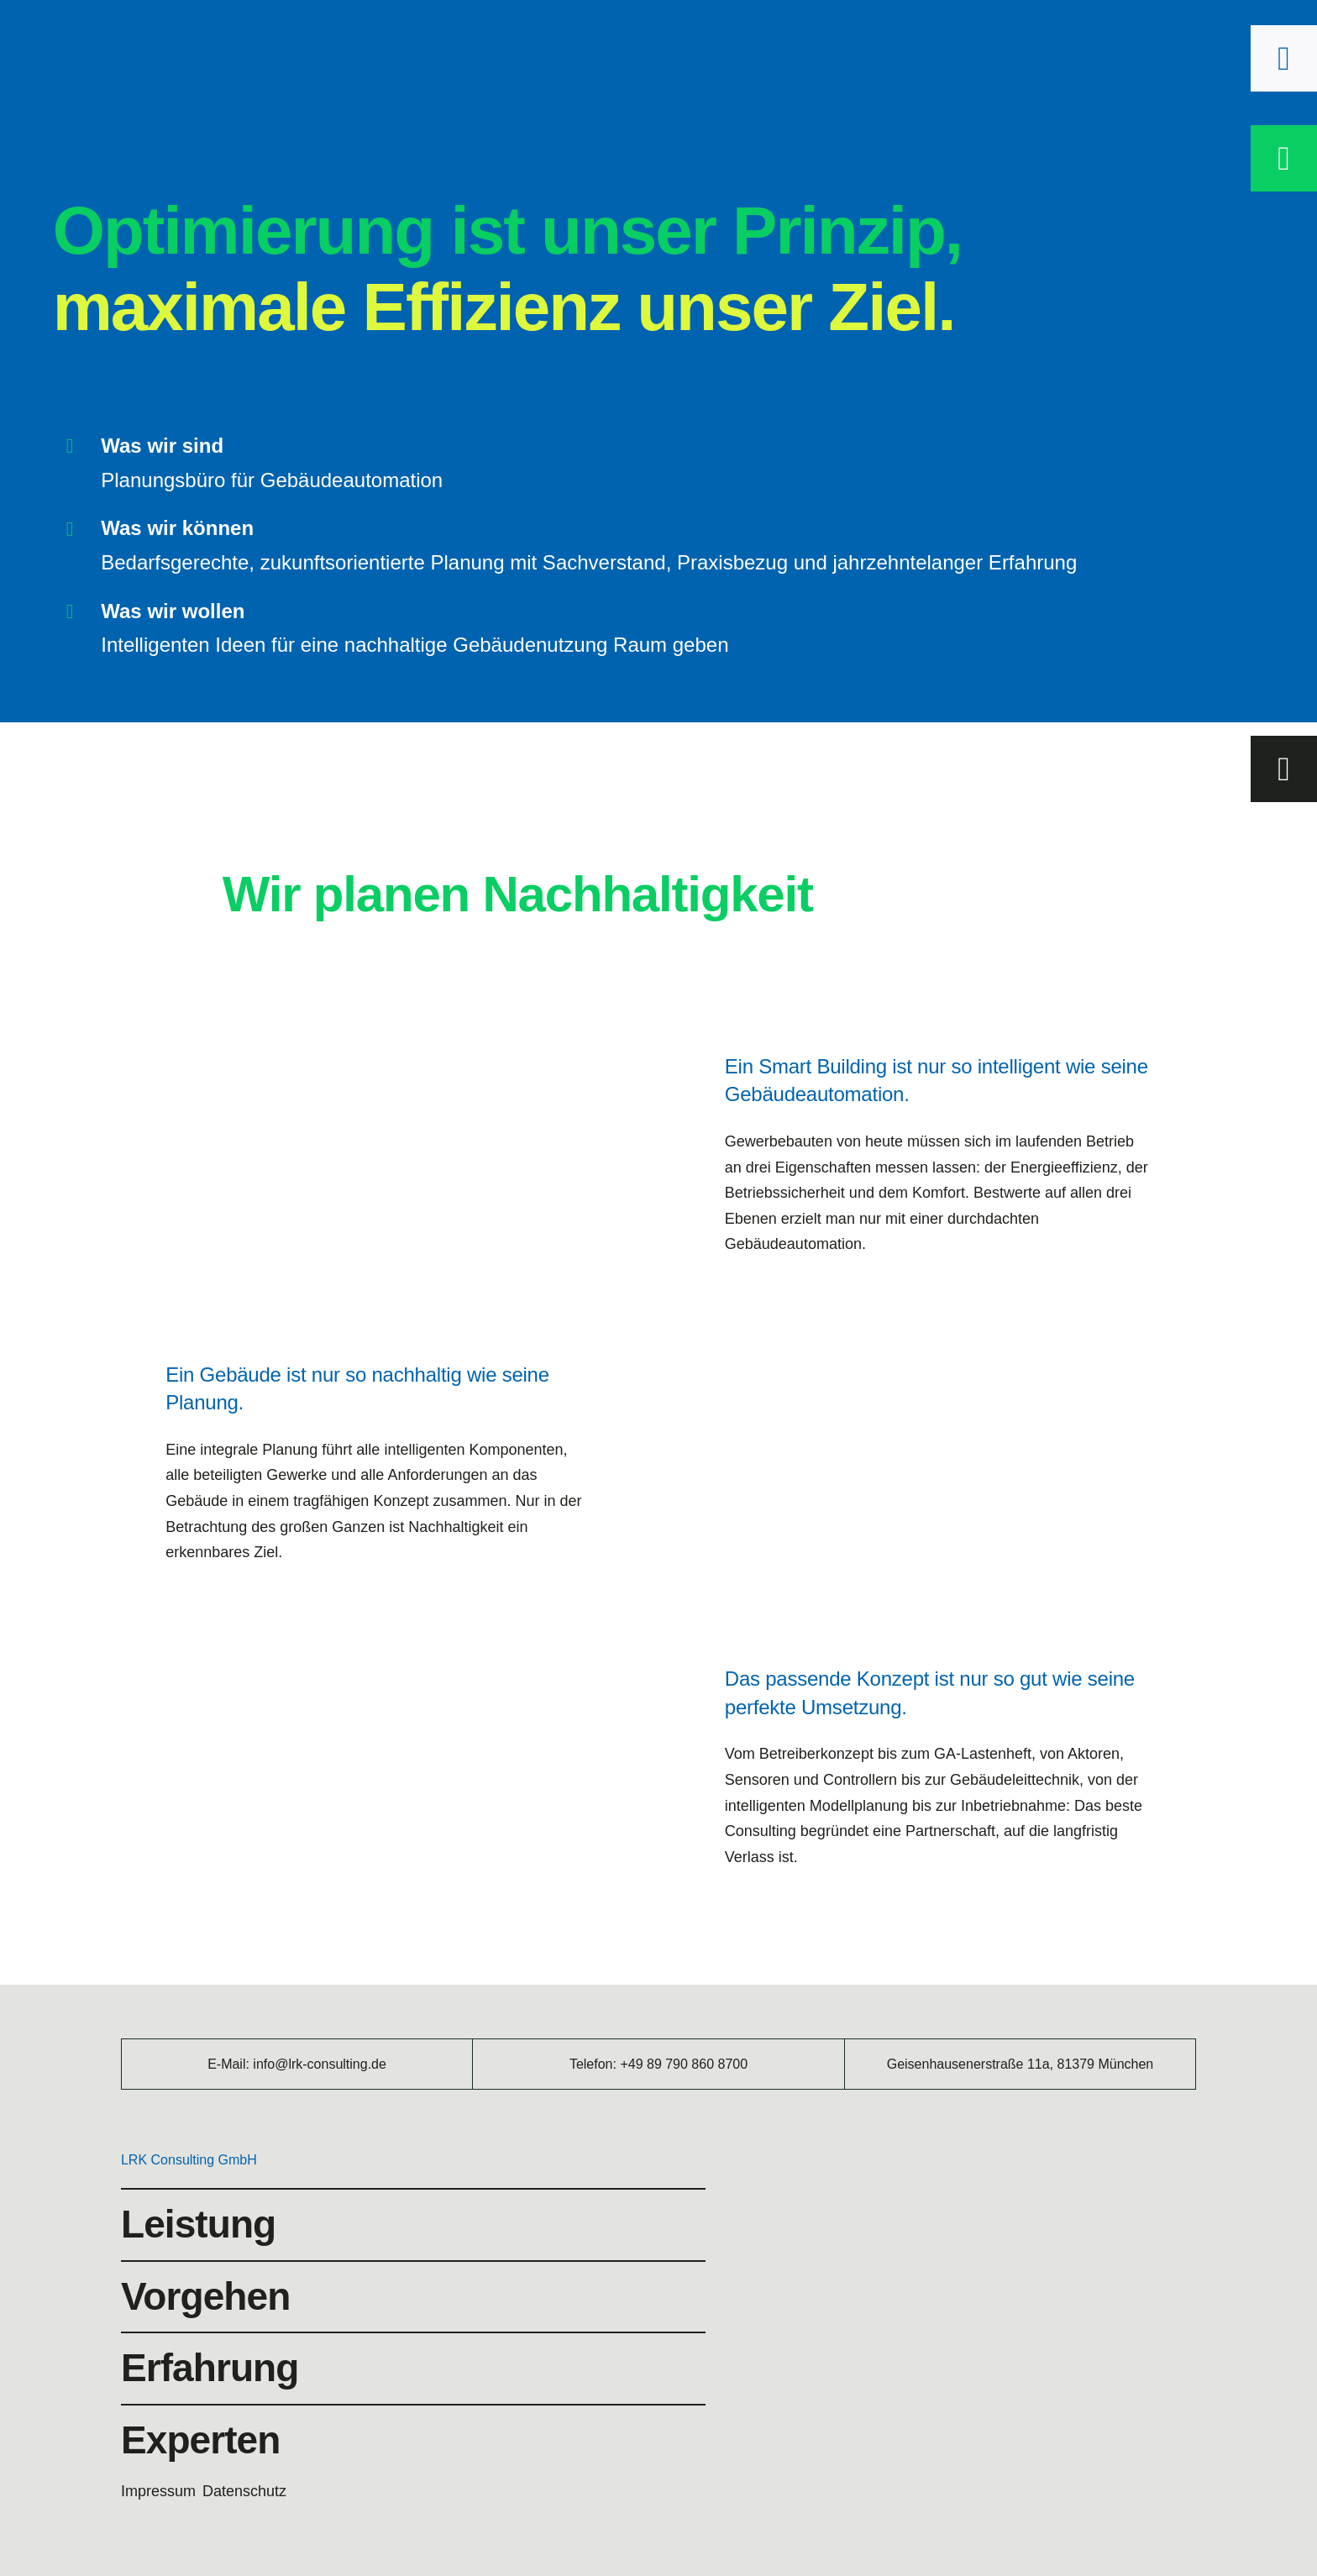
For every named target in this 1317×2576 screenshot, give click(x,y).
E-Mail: (230, 2064)
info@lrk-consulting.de (319, 2064)
